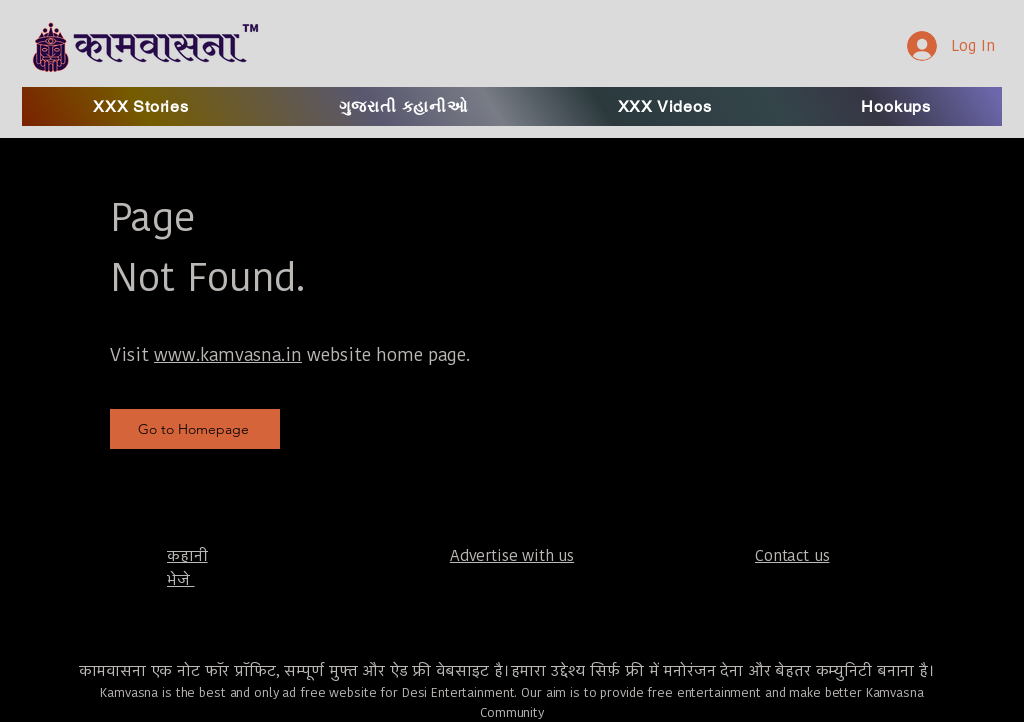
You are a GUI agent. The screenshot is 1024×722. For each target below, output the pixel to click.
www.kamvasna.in (228, 354)
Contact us (792, 555)
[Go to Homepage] (195, 429)
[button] (665, 106)
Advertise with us (512, 555)
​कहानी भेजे (187, 567)
